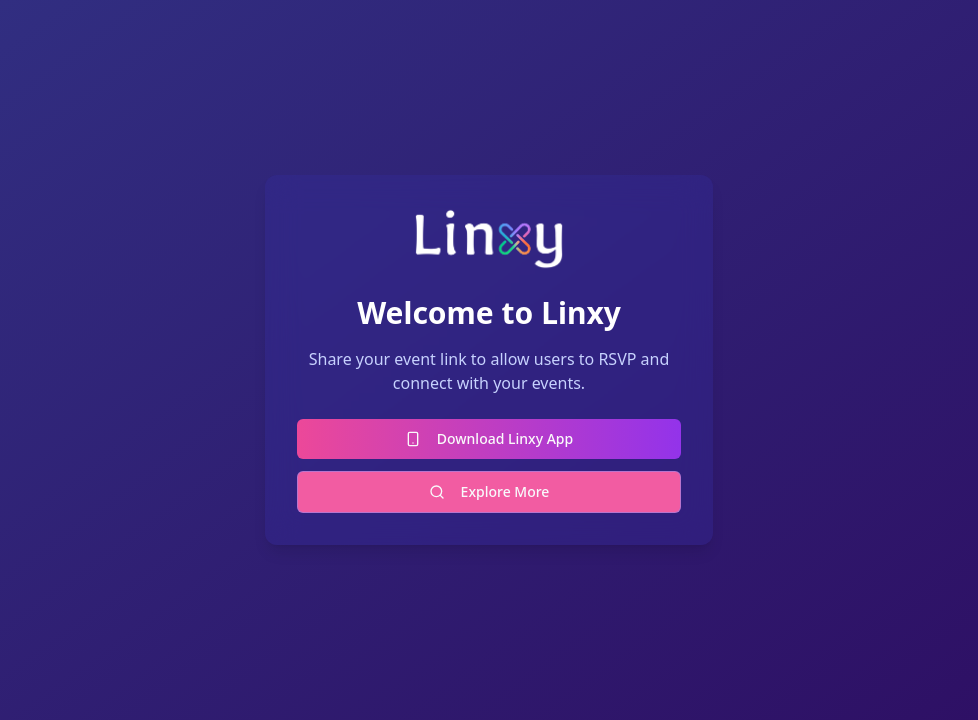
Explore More (489, 491)
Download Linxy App (489, 438)
